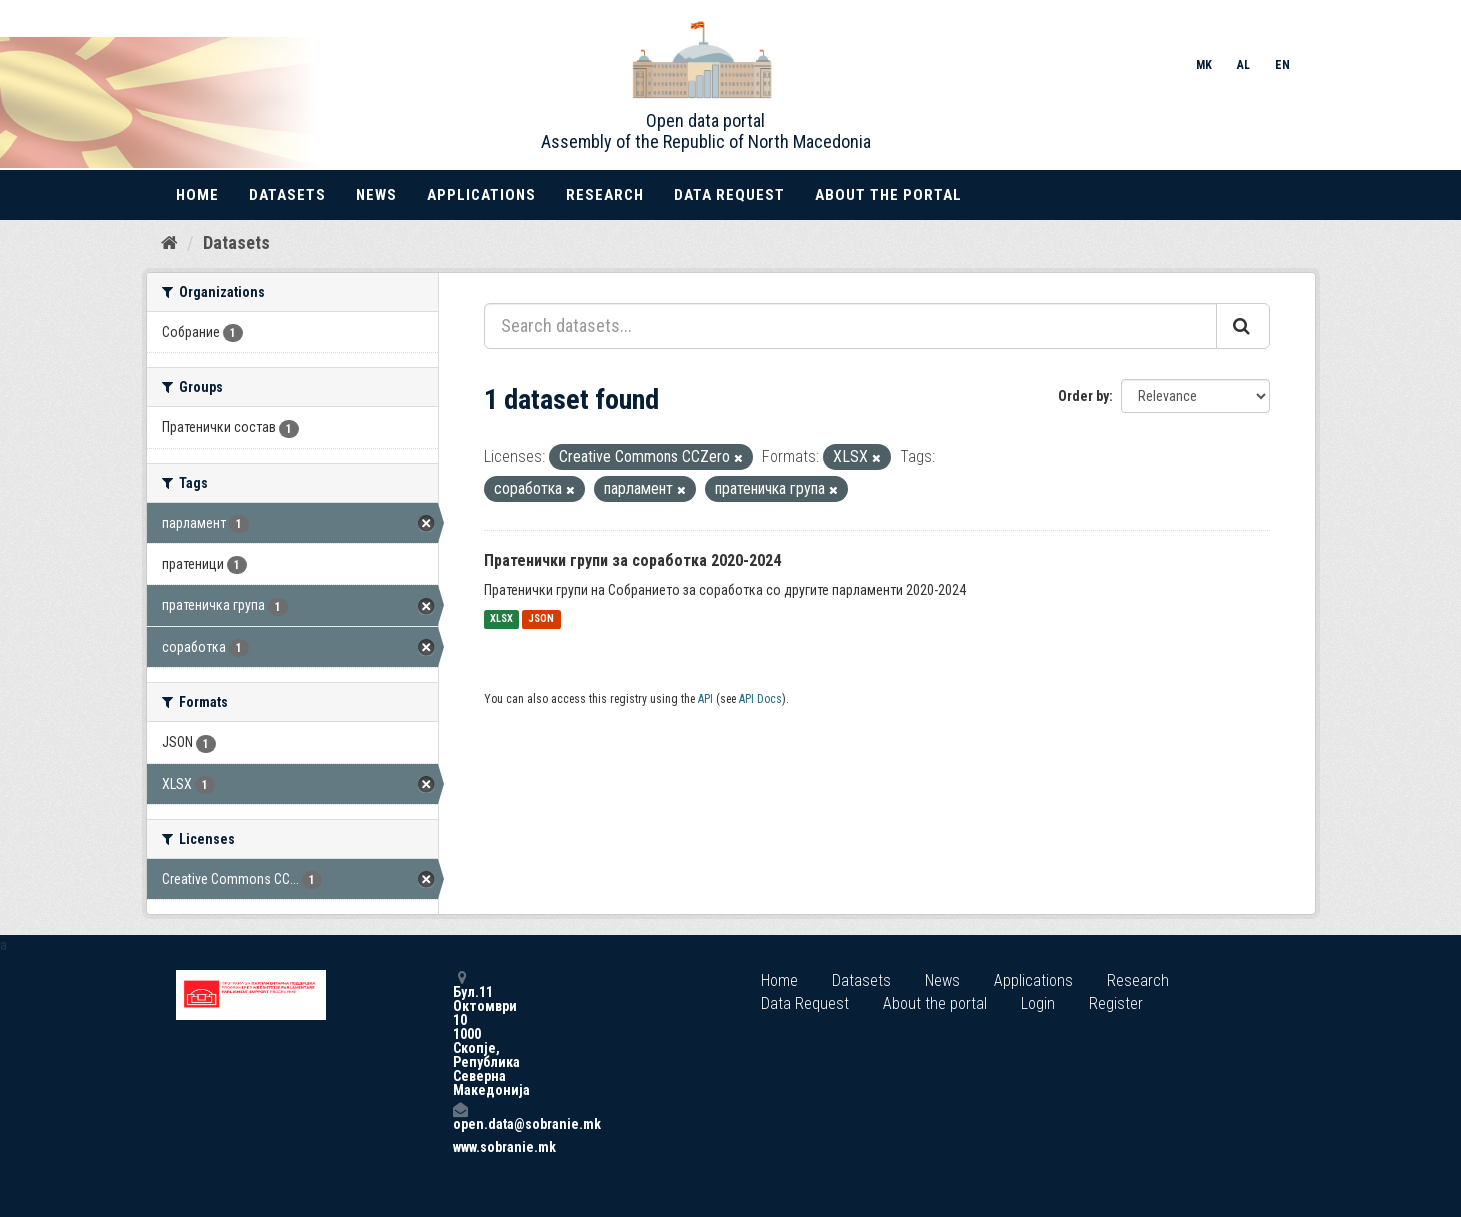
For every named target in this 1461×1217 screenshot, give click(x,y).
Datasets (287, 195)
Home (197, 195)
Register (1116, 1003)
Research (605, 195)
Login (1038, 1003)
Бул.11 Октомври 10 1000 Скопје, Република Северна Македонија (460, 1033)
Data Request (729, 195)
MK (1204, 65)
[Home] (169, 243)
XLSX (501, 619)
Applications (481, 195)
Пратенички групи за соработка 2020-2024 (632, 560)
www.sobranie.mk (460, 1147)
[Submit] (1243, 326)
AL (1243, 65)
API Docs (760, 699)
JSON (541, 619)
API (705, 699)
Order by (1083, 396)
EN (1282, 65)
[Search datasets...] (850, 326)
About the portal (888, 195)
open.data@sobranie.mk (460, 1116)
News (376, 195)
